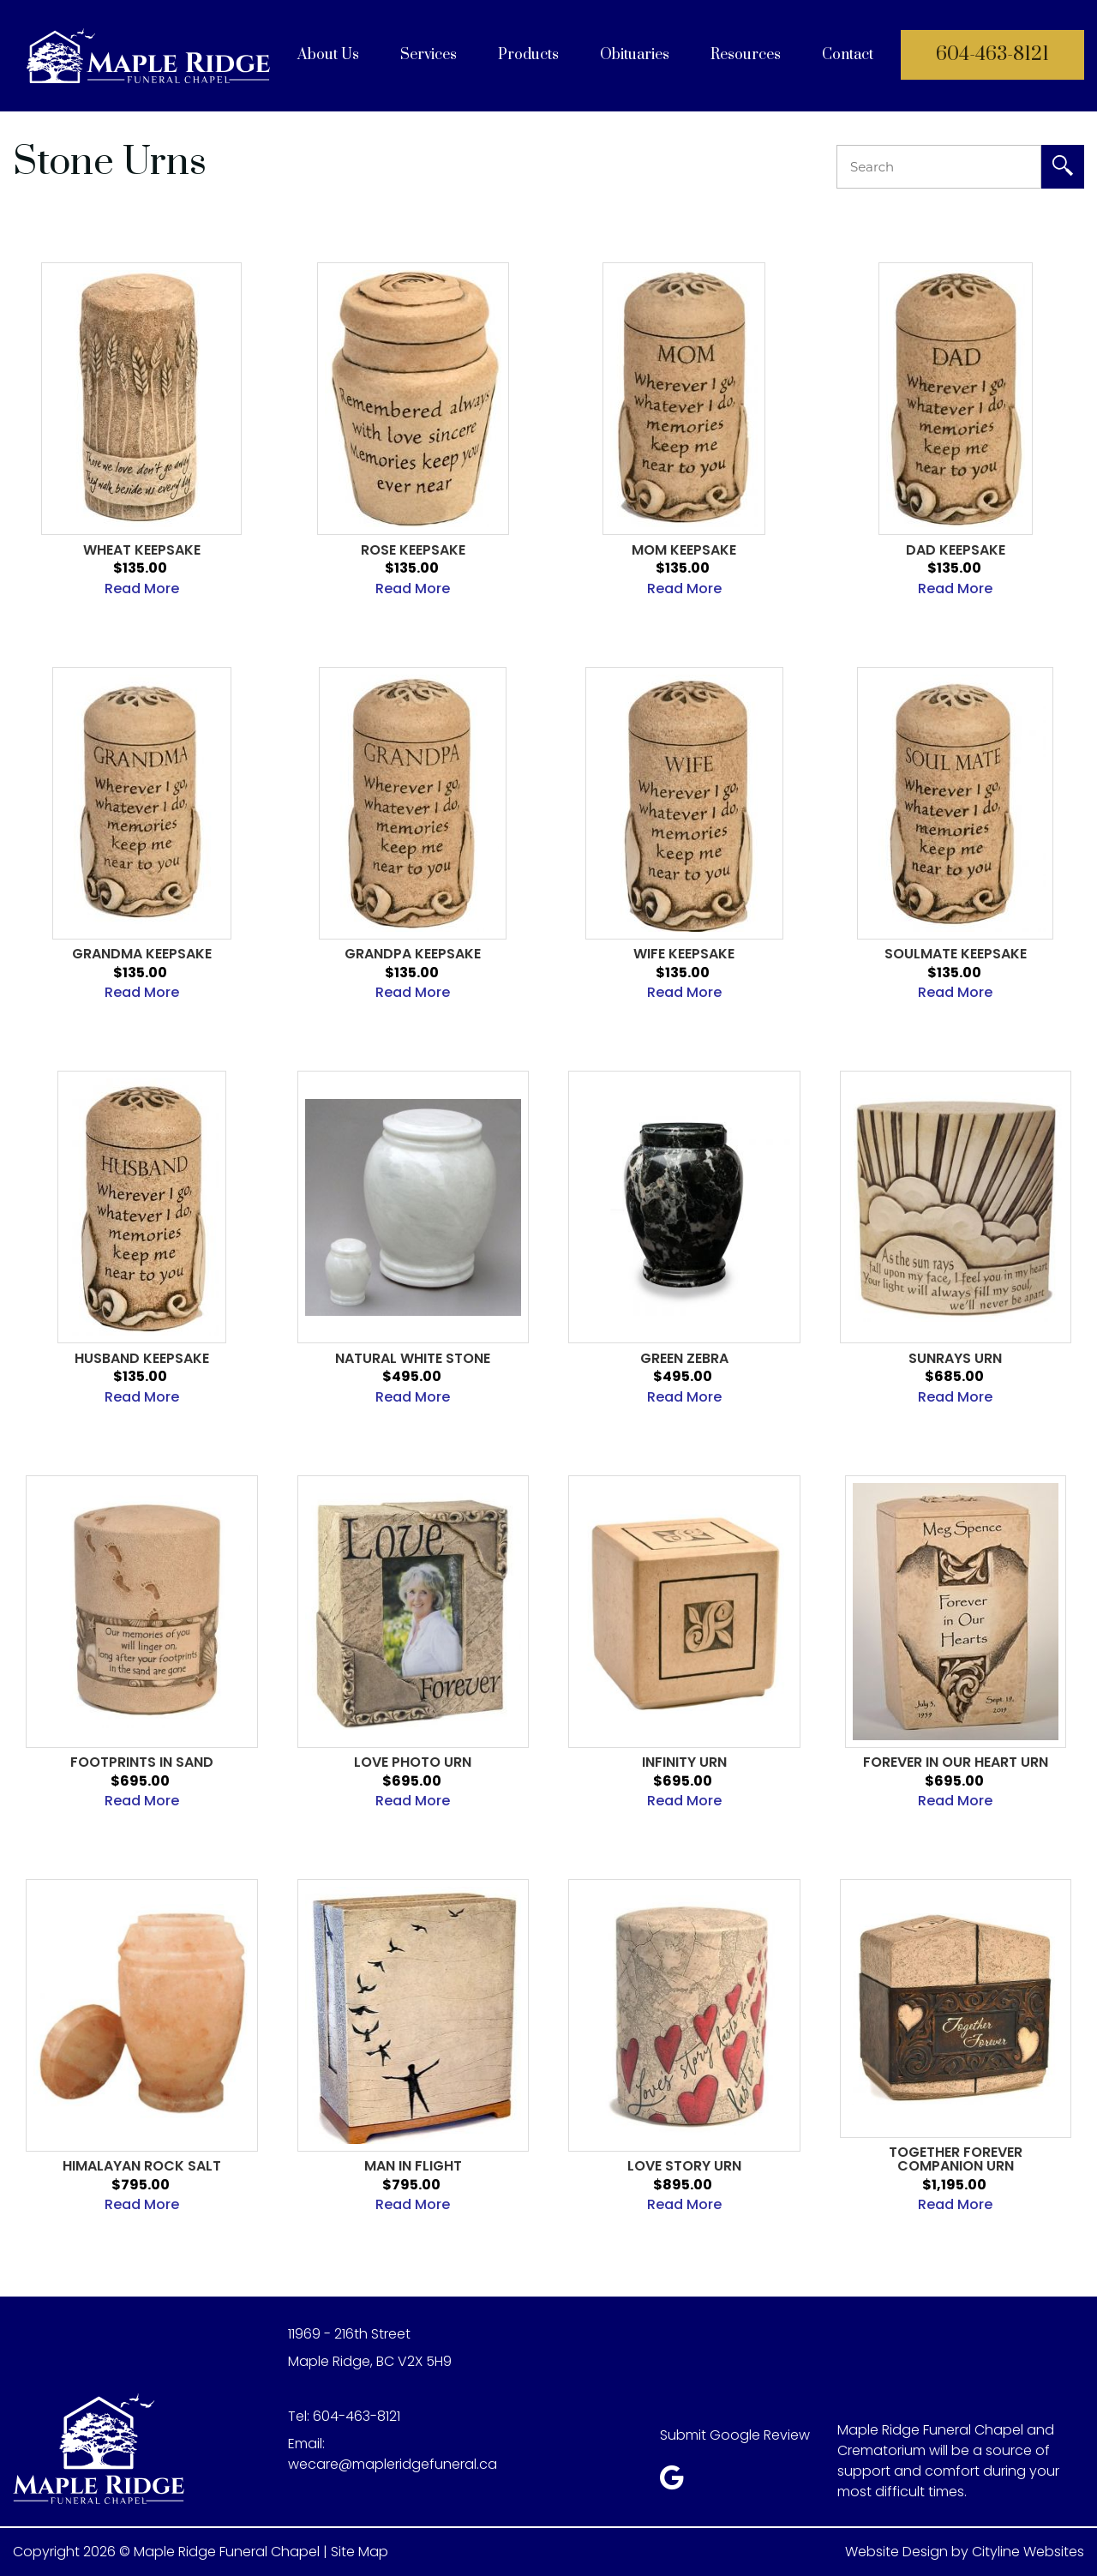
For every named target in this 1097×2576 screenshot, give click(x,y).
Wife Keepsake (683, 954)
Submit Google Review (735, 2435)
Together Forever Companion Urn (955, 2159)
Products (528, 54)
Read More (142, 588)
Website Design (896, 2551)
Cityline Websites (1028, 2551)
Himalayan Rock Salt (142, 2166)
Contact (847, 54)
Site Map (359, 2551)
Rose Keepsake (413, 550)
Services (428, 54)
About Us (328, 54)
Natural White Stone (412, 1359)
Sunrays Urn (955, 1359)
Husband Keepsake (142, 1359)
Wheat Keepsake (142, 550)
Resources (745, 54)
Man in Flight (413, 2166)
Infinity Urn (684, 1762)
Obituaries (634, 54)
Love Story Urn (684, 2166)
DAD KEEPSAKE (955, 550)
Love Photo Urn (412, 1762)
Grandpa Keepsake (413, 954)
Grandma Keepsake (142, 954)
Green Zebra (684, 1359)
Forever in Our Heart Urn (955, 1762)
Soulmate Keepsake (955, 954)
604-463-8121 (992, 54)
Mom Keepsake (684, 550)
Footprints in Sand (141, 1762)
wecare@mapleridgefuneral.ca (392, 2464)
